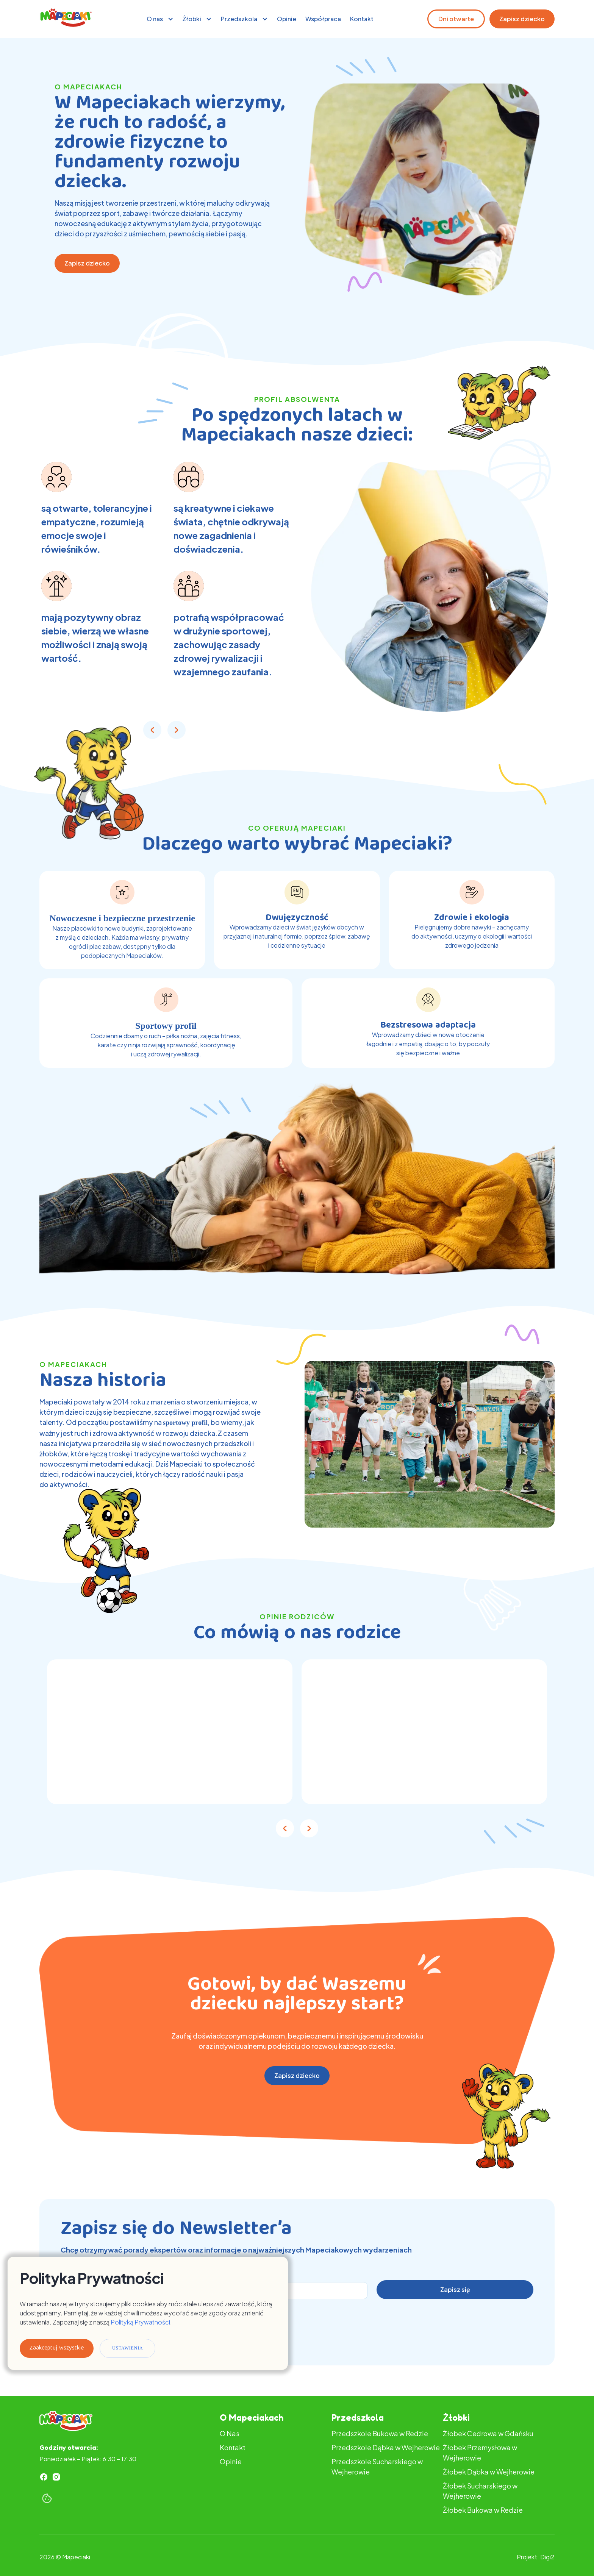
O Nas (229, 2433)
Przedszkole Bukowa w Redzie (379, 2433)
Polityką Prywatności (140, 2322)
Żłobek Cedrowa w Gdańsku (488, 2433)
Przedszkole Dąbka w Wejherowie (385, 2447)
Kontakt (362, 19)
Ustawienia (127, 2348)
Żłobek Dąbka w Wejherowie (489, 2471)
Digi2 (547, 2557)
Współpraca (323, 19)
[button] (160, 18)
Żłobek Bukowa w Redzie (483, 2510)
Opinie (286, 19)
